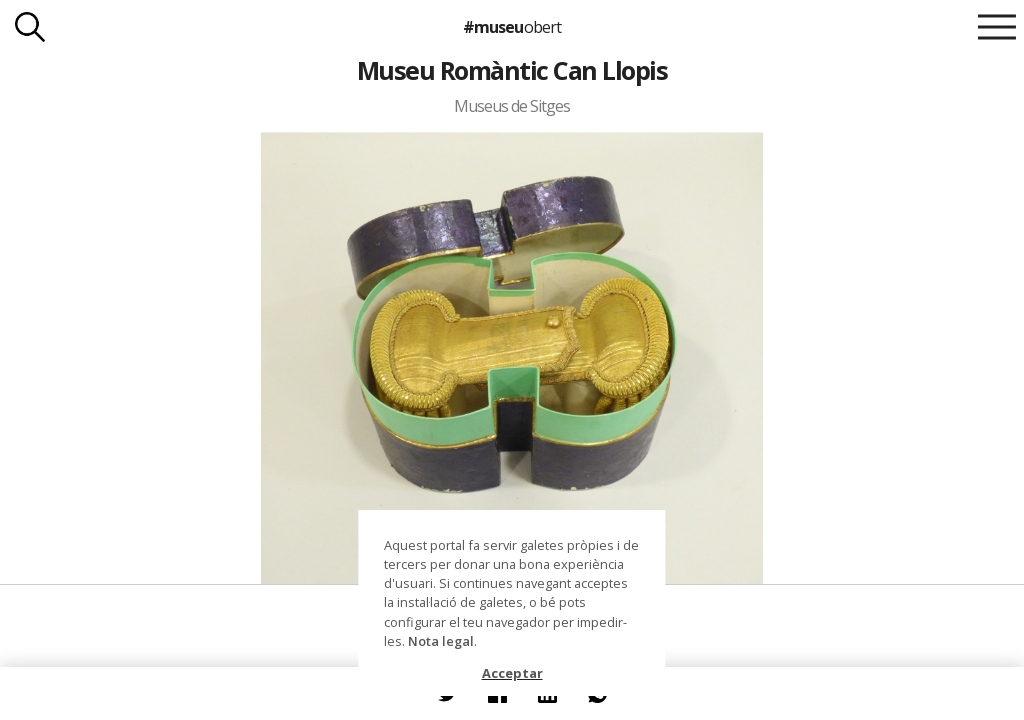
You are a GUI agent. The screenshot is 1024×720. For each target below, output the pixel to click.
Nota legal (441, 641)
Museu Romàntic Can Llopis (512, 70)
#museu (511, 27)
